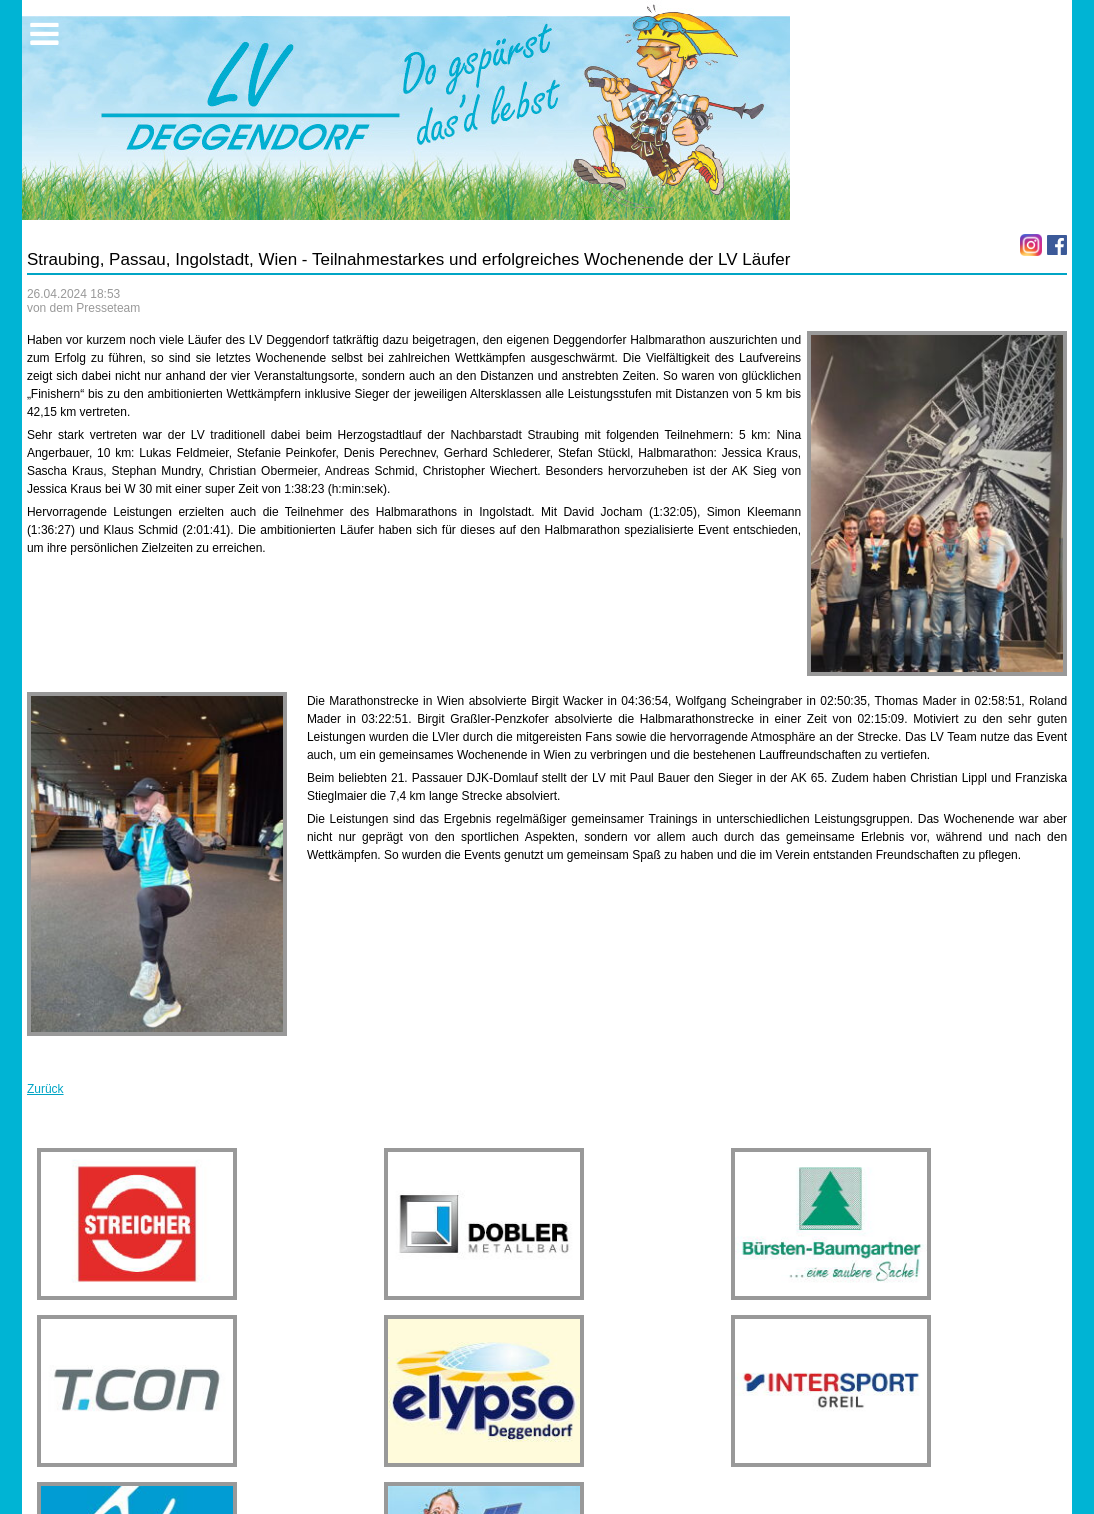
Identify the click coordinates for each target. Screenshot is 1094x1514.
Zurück (45, 1089)
